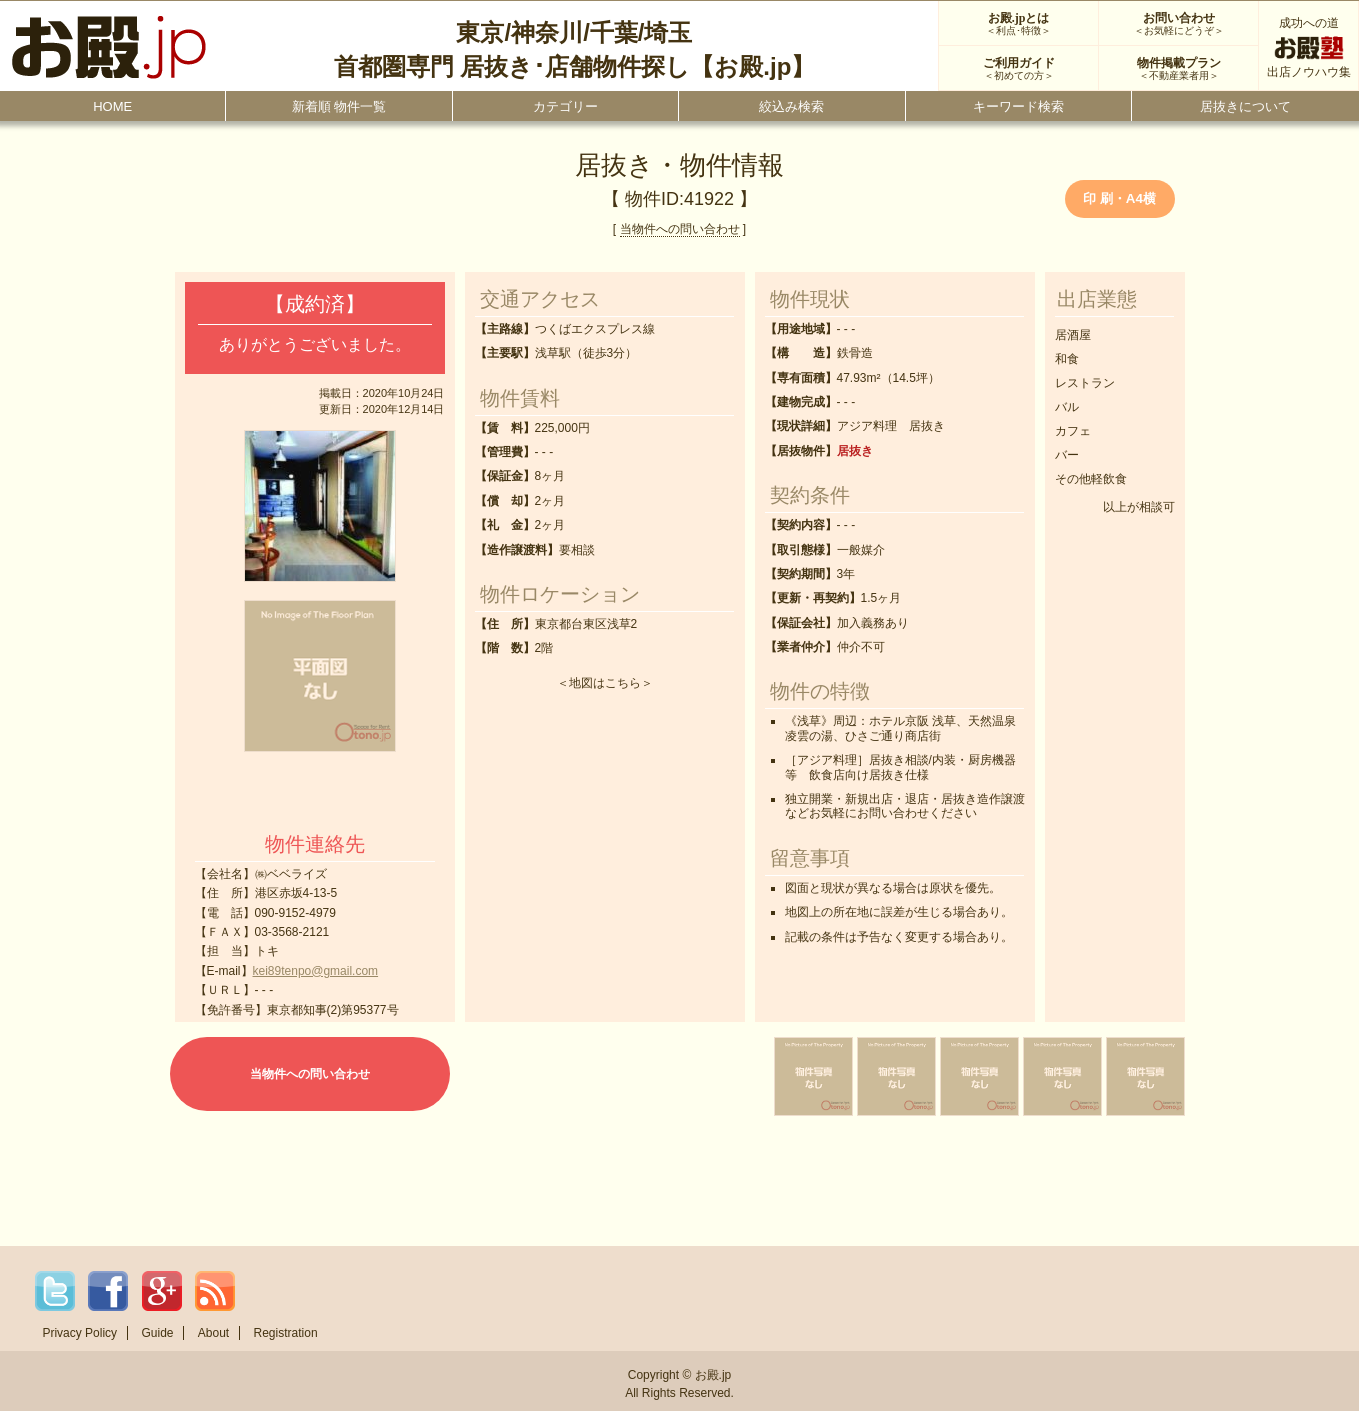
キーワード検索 (1018, 106)
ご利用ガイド (1018, 69)
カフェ (1073, 431)
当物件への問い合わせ (680, 229)
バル (1067, 407)
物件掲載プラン (1178, 69)
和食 (1067, 359)
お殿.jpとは (1018, 24)
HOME (112, 106)
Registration (286, 1333)
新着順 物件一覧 (339, 106)
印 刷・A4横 (1119, 198)
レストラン (1085, 383)
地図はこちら (605, 683)
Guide (157, 1333)
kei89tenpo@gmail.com (316, 971)
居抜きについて (1245, 106)
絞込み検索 (791, 106)
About (213, 1333)
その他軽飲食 (1091, 479)
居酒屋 (1073, 335)
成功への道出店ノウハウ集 (1308, 47)
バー (1067, 455)
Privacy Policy (79, 1333)
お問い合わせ (1178, 24)
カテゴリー (565, 106)
